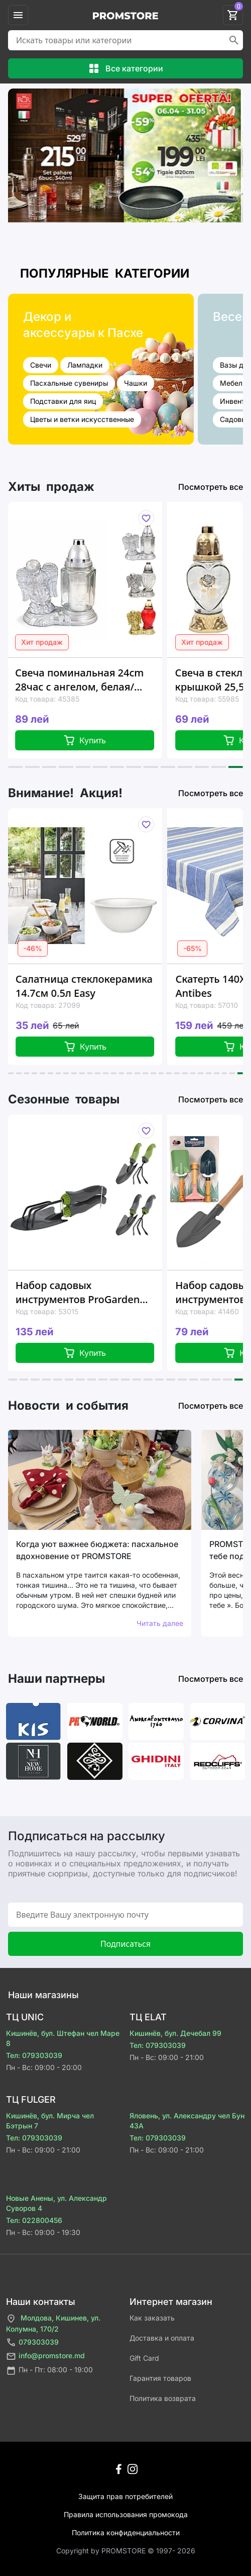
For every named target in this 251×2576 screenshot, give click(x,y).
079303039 (32, 2342)
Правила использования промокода (126, 2514)
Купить (88, 740)
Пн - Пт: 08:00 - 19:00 (49, 2370)
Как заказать (152, 2317)
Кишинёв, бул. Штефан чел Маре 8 (62, 2038)
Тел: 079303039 (34, 2055)
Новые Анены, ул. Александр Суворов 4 (56, 2203)
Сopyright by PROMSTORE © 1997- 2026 (125, 2550)
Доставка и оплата (162, 2338)
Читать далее (160, 1623)
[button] (15, 767)
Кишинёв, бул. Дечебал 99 (175, 2033)
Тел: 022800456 (34, 2220)
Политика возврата (163, 2398)
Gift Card (144, 2358)
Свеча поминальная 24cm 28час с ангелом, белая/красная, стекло (83, 680)
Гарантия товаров (160, 2378)
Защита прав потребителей (125, 2496)
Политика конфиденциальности (126, 2532)
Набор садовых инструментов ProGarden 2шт (85, 1292)
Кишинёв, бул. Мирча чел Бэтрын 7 (50, 2120)
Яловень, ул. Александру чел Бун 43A (187, 2120)
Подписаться (125, 1943)
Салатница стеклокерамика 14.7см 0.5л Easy (89, 986)
